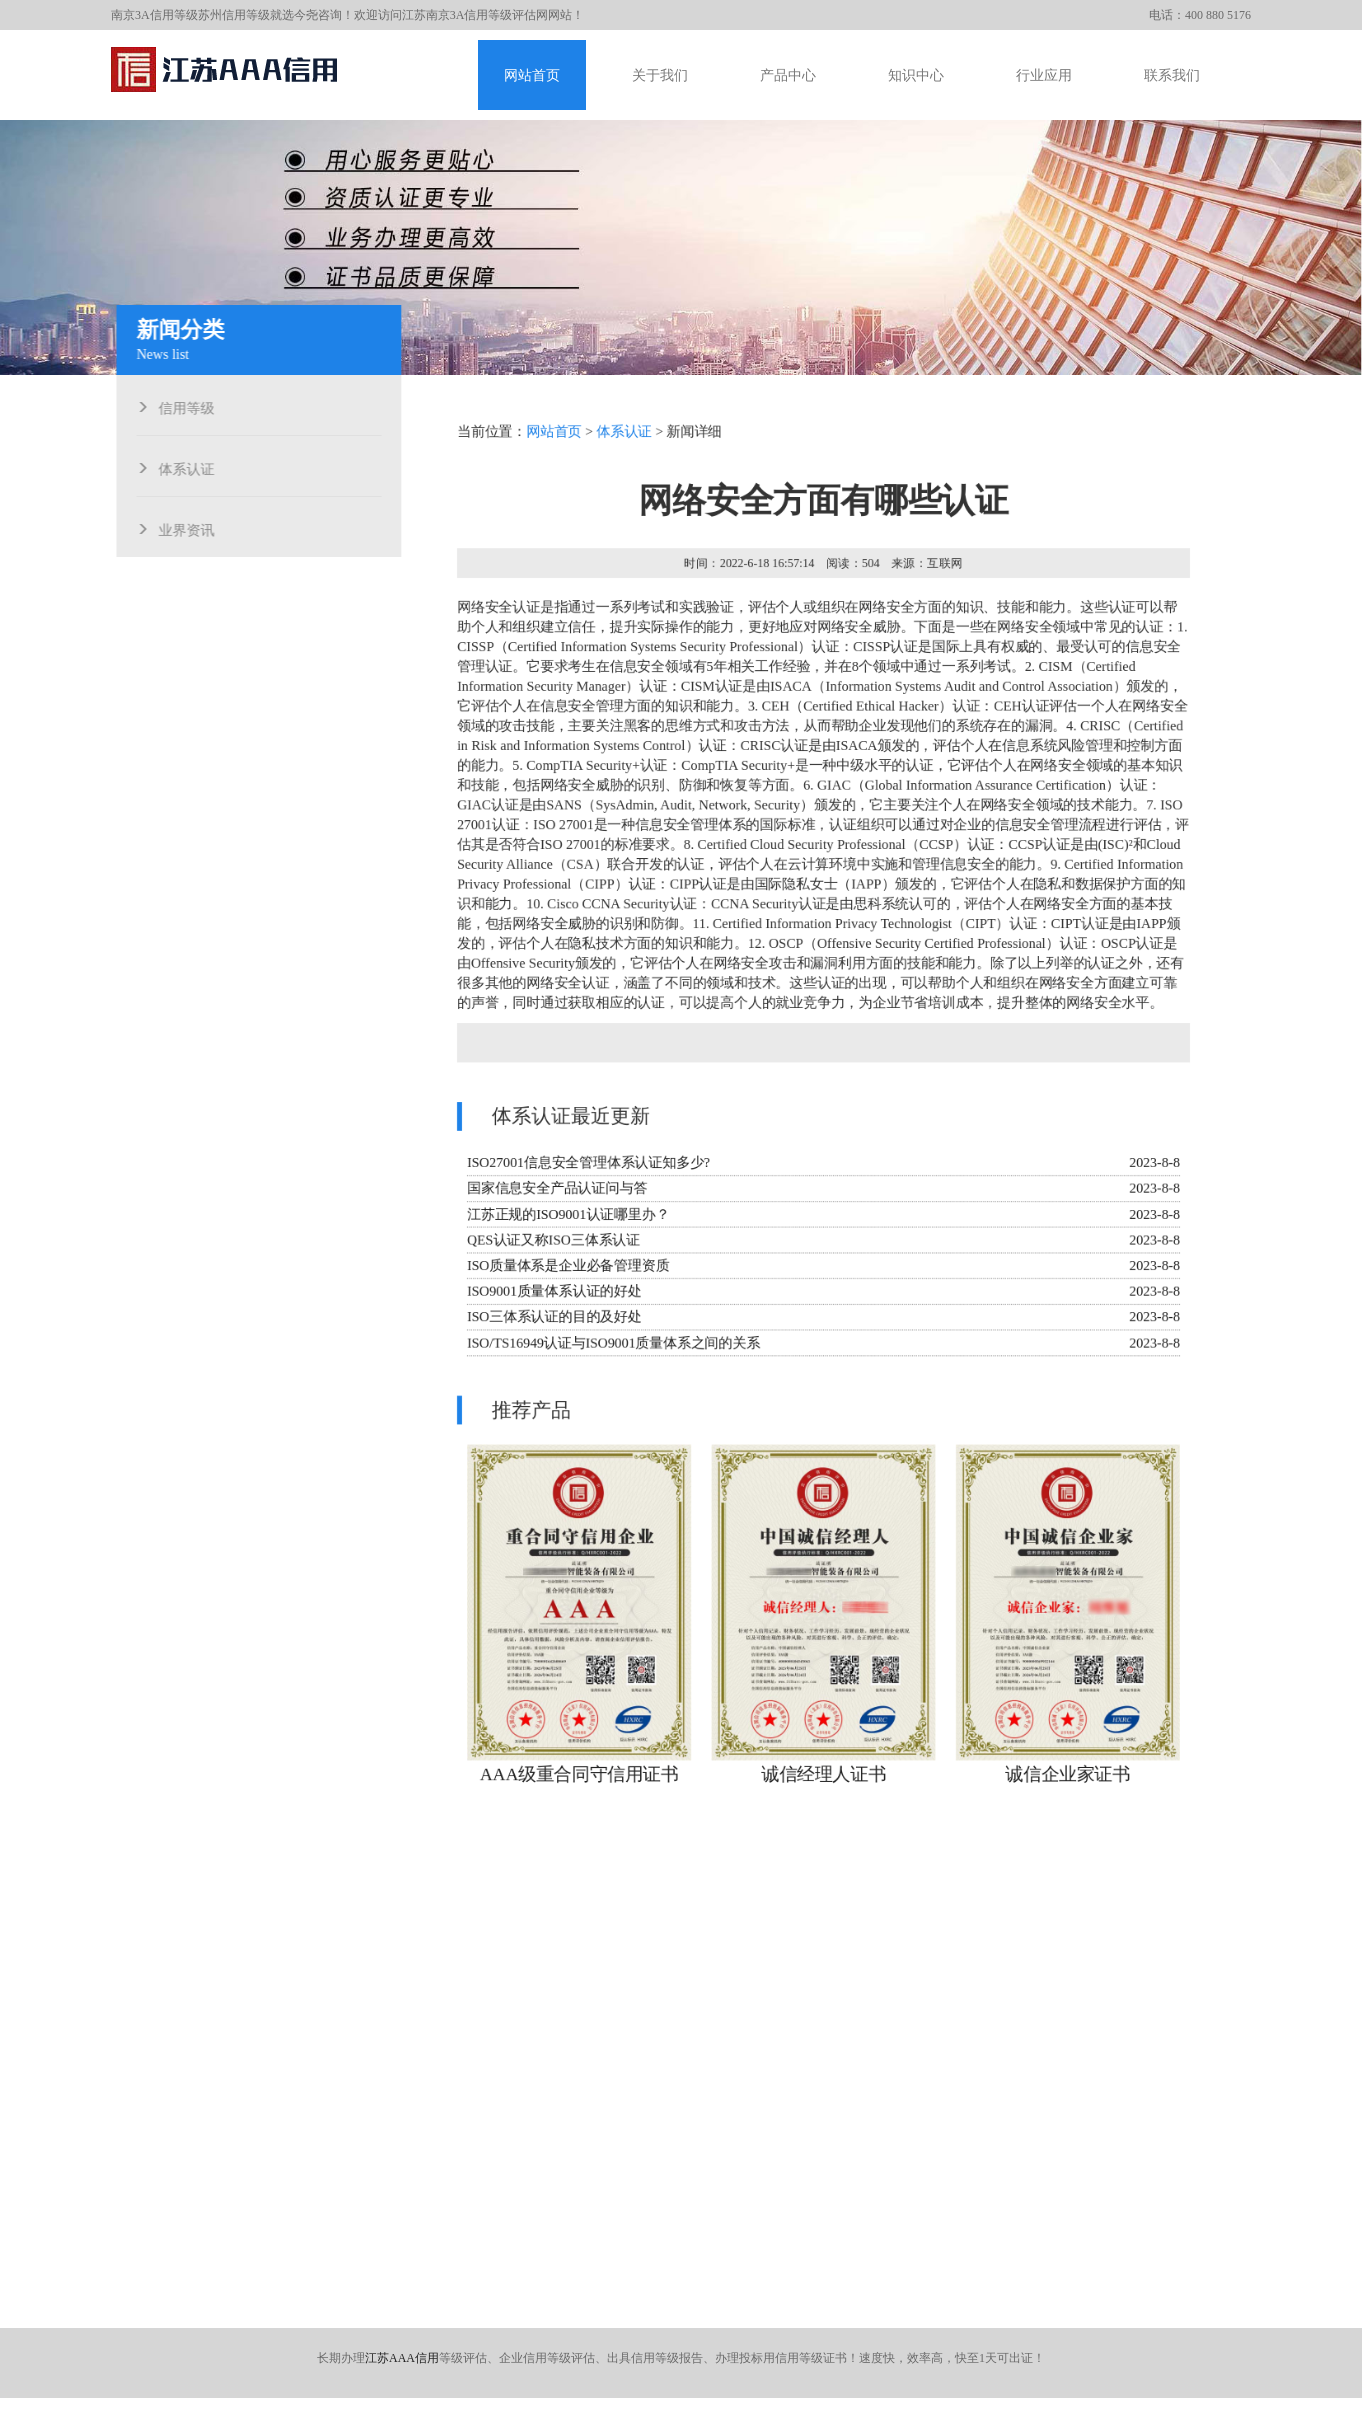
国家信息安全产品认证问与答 (554, 1189)
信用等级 (182, 406)
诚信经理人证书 (824, 1782)
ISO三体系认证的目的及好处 (551, 1319)
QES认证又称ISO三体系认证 (550, 1241)
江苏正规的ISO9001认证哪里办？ (565, 1215)
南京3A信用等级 (154, 15)
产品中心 (788, 75)
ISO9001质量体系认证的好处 (551, 1293)
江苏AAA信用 (402, 2358)
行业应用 (1044, 75)
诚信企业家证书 (1070, 1782)
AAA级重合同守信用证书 (576, 1782)
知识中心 (916, 75)
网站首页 (532, 75)
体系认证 (182, 467)
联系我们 (1172, 75)
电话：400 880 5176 (1200, 15)
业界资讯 (182, 528)
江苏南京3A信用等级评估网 (475, 15)
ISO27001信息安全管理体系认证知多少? (585, 1163)
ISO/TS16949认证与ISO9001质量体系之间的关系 (611, 1345)
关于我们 (660, 75)
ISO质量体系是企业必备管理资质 (565, 1267)
